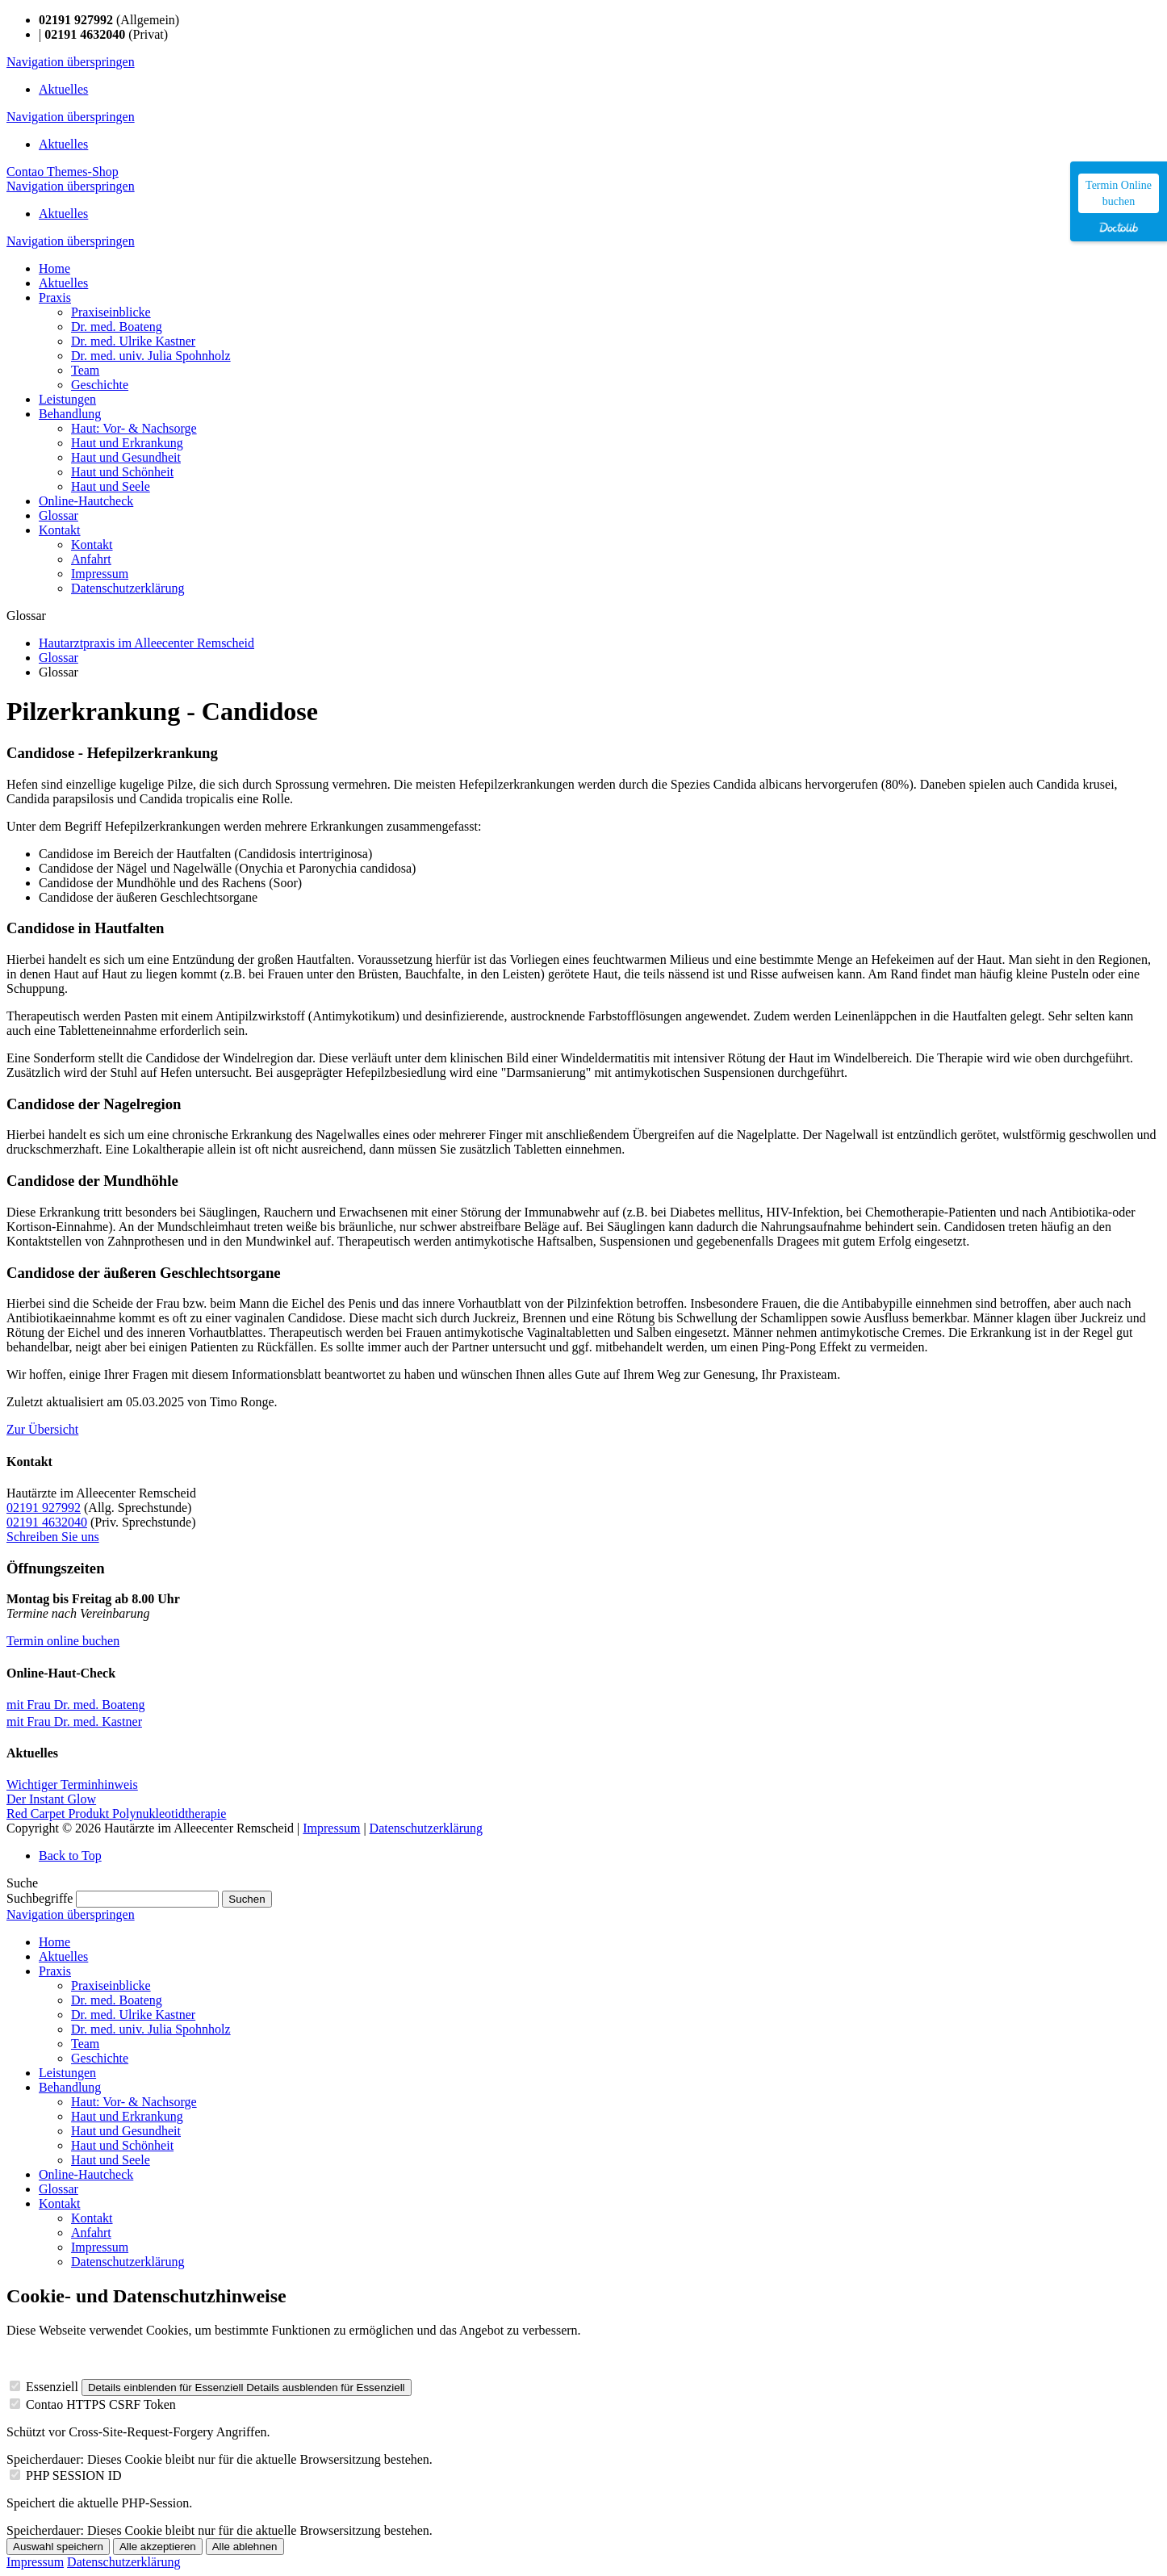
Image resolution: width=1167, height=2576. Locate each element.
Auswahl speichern (58, 2546)
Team (85, 2043)
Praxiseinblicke (111, 1985)
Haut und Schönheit (122, 2145)
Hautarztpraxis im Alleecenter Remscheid (146, 643)
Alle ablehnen (245, 2546)
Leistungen (67, 2073)
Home (54, 1942)
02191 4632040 (46, 1522)
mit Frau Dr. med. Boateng (75, 1704)
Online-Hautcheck (86, 2174)
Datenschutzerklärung (426, 1828)
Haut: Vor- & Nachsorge (134, 2102)
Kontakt (60, 2203)
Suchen (246, 1899)
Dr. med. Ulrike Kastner (133, 2014)
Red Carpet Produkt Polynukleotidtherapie (116, 1813)
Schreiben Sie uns (52, 1537)
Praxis (55, 1971)
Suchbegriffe (39, 1898)
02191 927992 (43, 1507)
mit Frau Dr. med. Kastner (74, 1721)
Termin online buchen (62, 1641)
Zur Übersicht (42, 1429)
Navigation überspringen (70, 62)
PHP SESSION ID (74, 2475)
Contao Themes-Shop (62, 171)
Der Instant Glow (51, 1799)
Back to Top (70, 1855)
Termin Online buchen (1118, 193)
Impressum (331, 1828)
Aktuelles (63, 89)
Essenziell (52, 2387)
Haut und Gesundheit (126, 2131)
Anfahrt (91, 2232)
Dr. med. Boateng (116, 2000)
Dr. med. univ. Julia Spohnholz (151, 2029)
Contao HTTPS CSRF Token (101, 2404)
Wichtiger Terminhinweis (72, 1784)
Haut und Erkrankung (127, 2116)
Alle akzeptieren (157, 2546)
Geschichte (99, 2058)
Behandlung (70, 2087)
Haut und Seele (110, 2160)
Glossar (58, 657)
